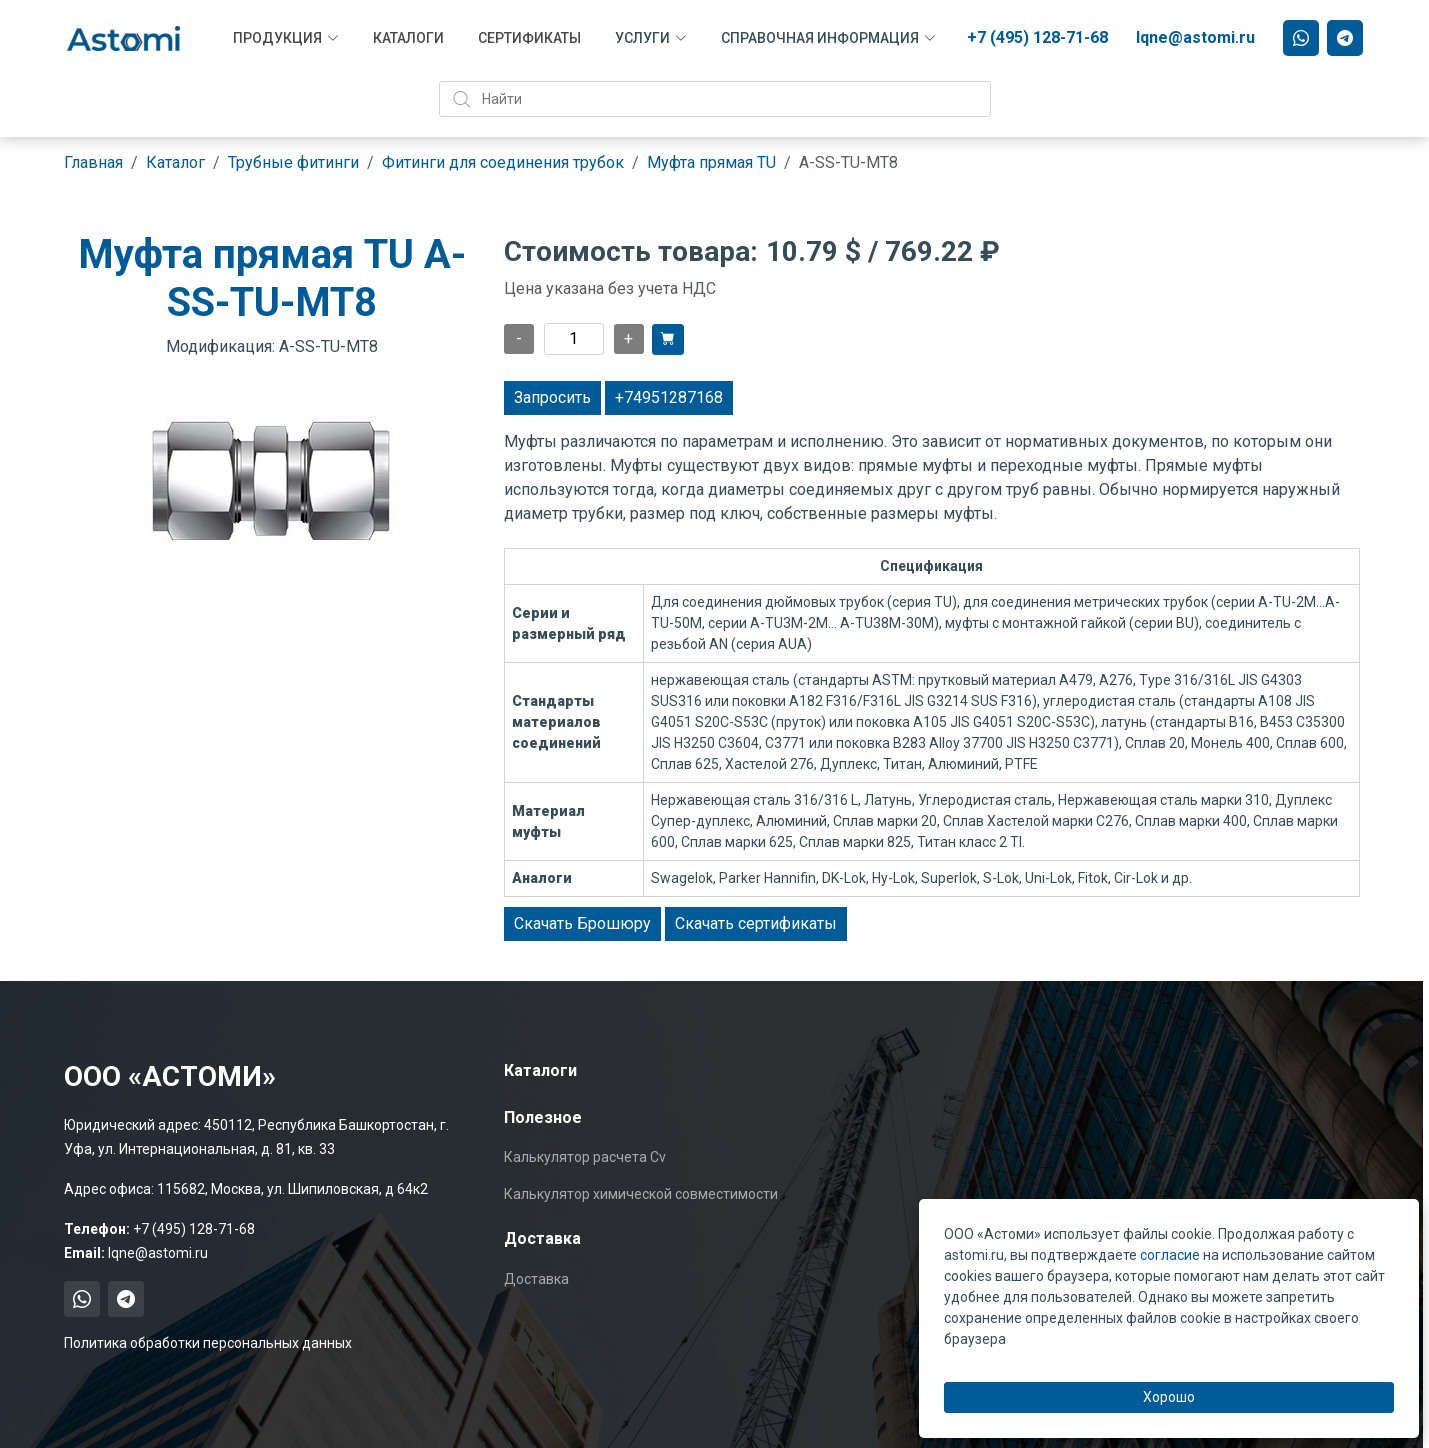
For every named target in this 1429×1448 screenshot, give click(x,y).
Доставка (536, 1279)
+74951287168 (669, 397)
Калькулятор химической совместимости (641, 1194)
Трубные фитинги (293, 162)
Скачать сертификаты (756, 923)
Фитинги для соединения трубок (503, 162)
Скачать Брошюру (582, 923)
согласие (1170, 1255)
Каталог (175, 162)
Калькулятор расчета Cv (585, 1157)
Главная (93, 162)
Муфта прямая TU (711, 162)
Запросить (552, 397)
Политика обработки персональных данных (208, 1343)
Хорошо (1169, 1397)
